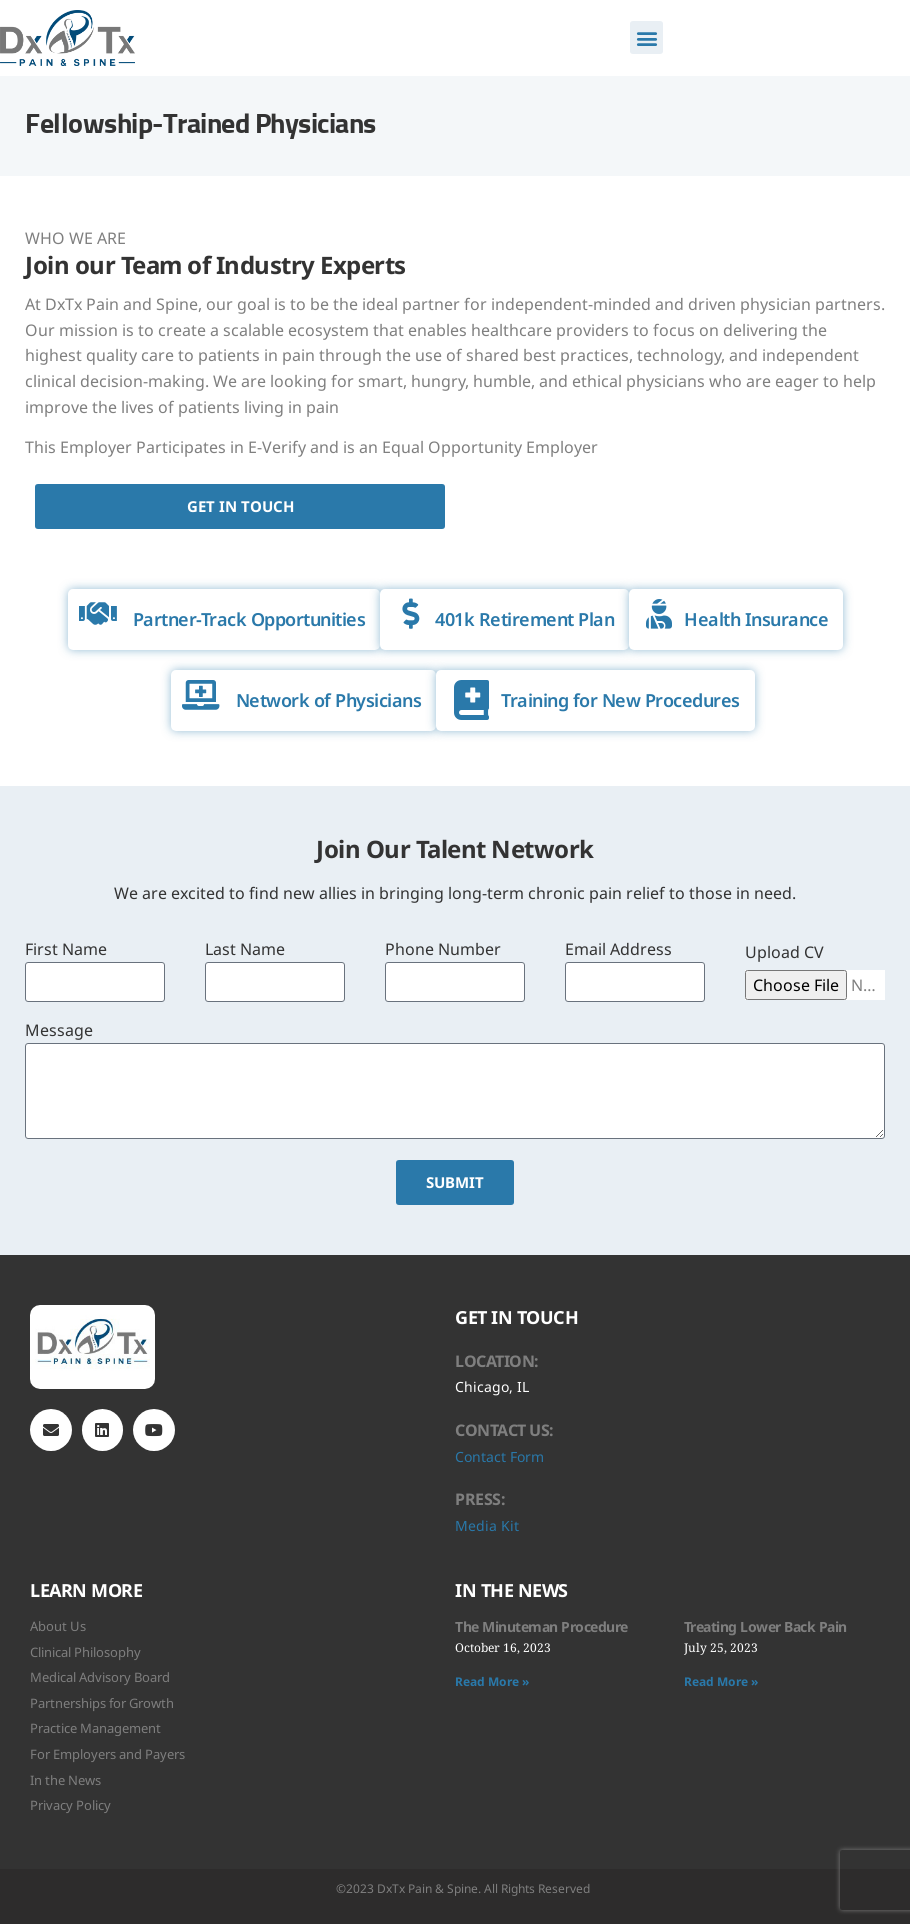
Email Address (618, 950)
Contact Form (499, 1456)
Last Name (245, 950)
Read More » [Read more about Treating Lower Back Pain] (721, 1681)
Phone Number (443, 950)
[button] (646, 37)
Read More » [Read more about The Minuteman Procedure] (492, 1681)
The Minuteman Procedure (541, 1626)
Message (59, 1031)
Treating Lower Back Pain (765, 1626)
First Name (66, 950)
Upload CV (784, 953)
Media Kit (487, 1525)
